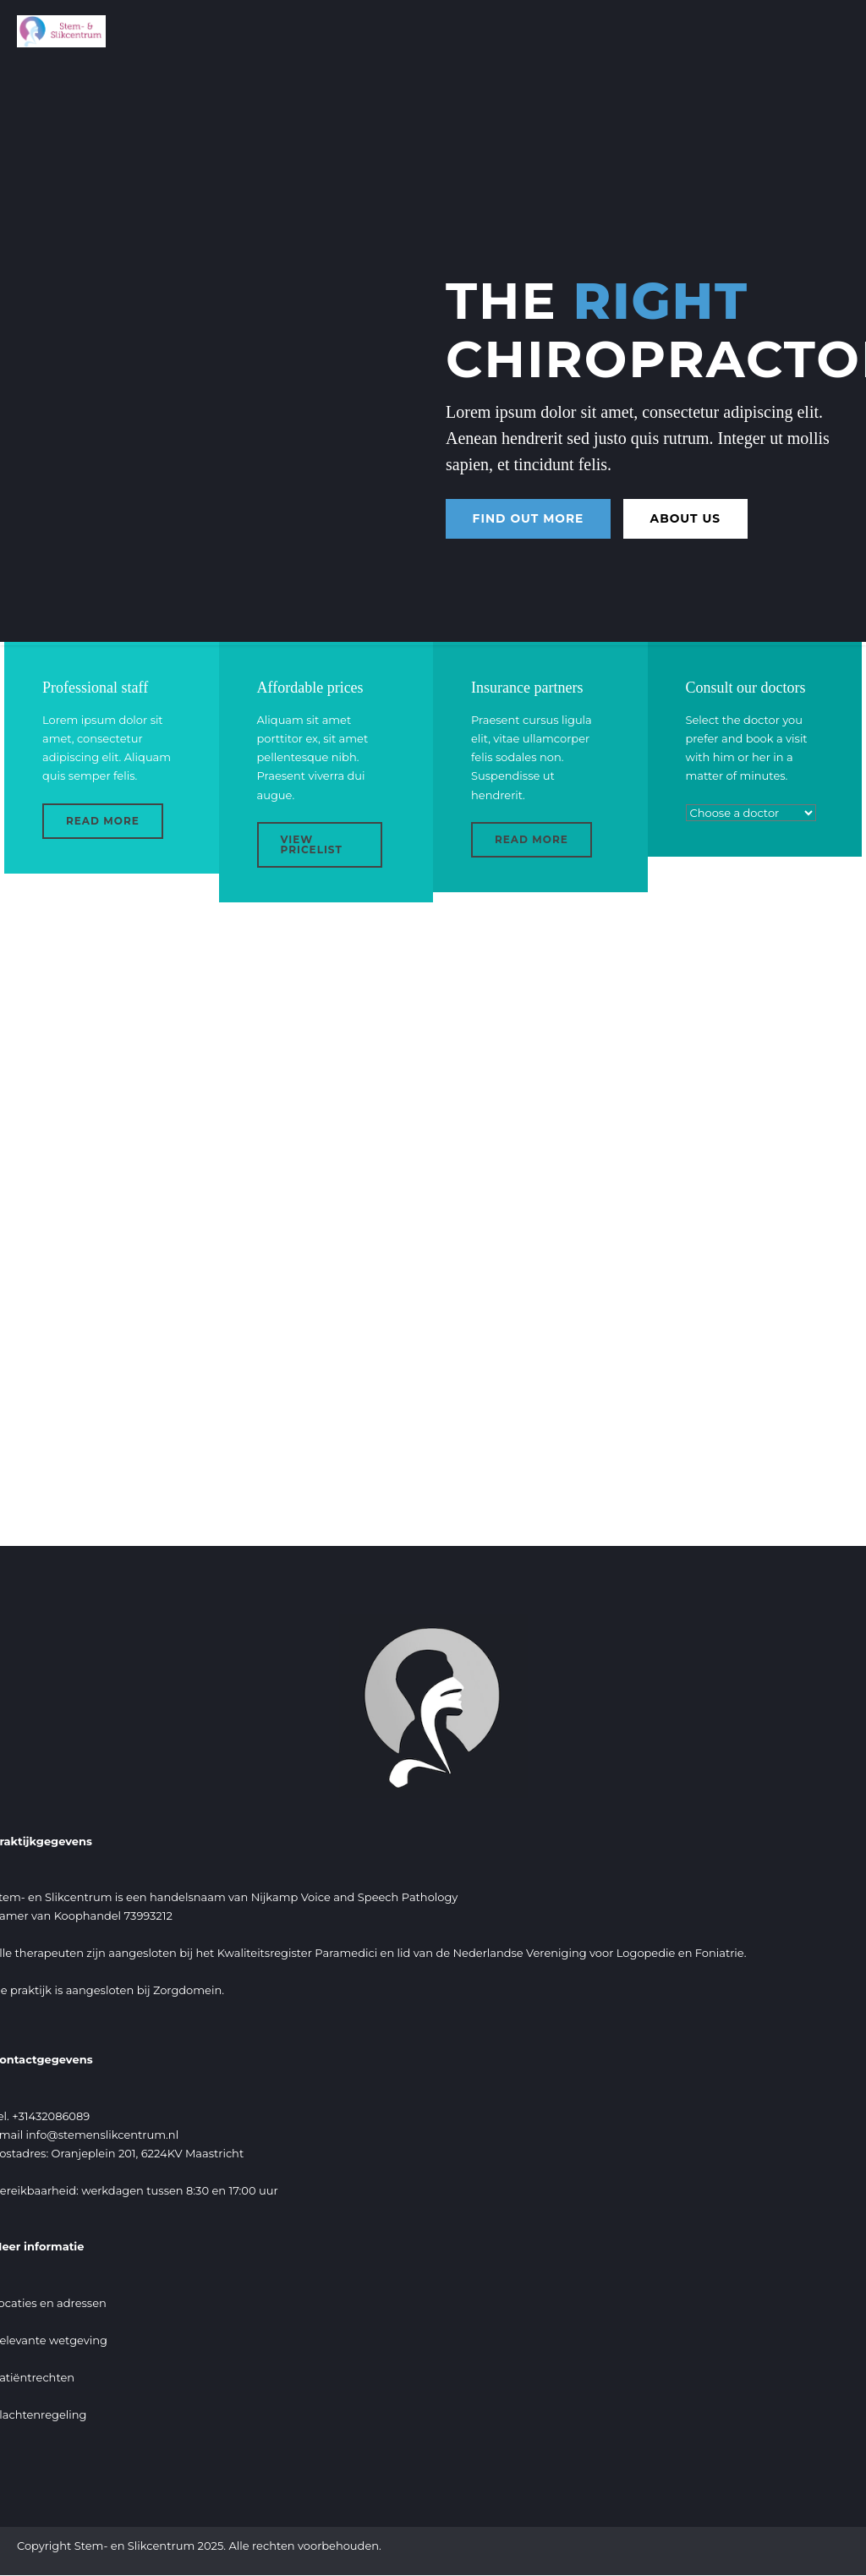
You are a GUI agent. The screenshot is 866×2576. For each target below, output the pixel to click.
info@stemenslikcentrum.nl (102, 2134)
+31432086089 (51, 2116)
